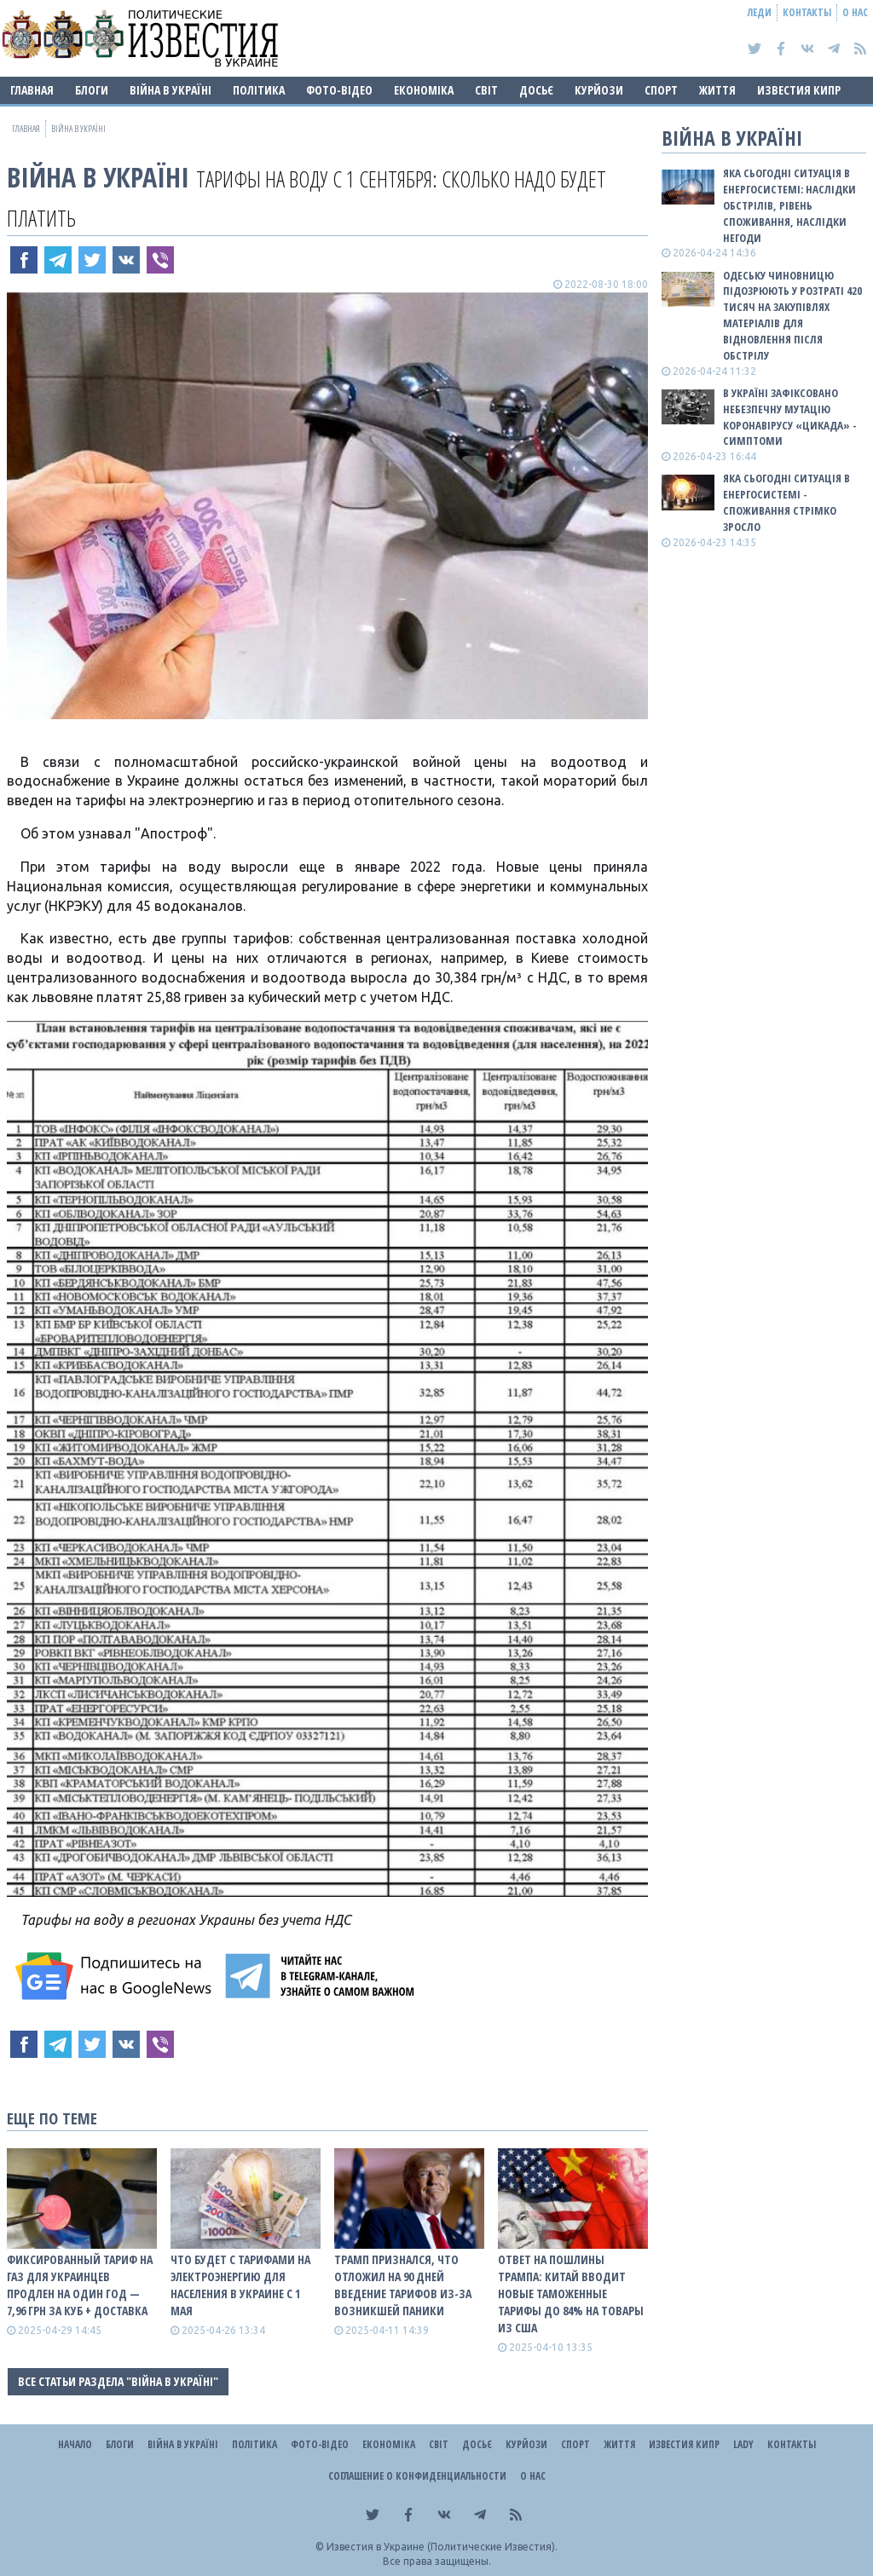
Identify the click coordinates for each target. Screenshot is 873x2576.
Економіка (424, 90)
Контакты (807, 12)
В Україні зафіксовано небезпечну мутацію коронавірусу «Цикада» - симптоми (790, 417)
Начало (75, 2444)
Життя (717, 90)
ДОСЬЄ (536, 90)
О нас (855, 12)
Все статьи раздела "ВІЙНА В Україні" (118, 2381)
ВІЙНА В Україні (170, 90)
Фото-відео (339, 90)
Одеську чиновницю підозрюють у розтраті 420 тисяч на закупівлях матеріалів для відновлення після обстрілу (792, 315)
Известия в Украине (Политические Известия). (442, 2546)
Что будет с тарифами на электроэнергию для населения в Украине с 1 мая (240, 2285)
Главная (32, 90)
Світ (486, 90)
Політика (259, 90)
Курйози (599, 90)
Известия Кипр (799, 90)
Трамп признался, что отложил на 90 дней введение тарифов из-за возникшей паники (402, 2285)
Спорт (661, 90)
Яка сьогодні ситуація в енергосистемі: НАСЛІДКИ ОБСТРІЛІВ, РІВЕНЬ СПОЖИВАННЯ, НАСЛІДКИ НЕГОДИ (789, 205)
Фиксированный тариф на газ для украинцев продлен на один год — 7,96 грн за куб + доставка (80, 2285)
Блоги (91, 90)
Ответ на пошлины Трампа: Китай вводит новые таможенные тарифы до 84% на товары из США (571, 2293)
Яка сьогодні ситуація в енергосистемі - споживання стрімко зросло (786, 502)
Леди (760, 12)
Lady (743, 2444)
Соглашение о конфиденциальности (417, 2476)
